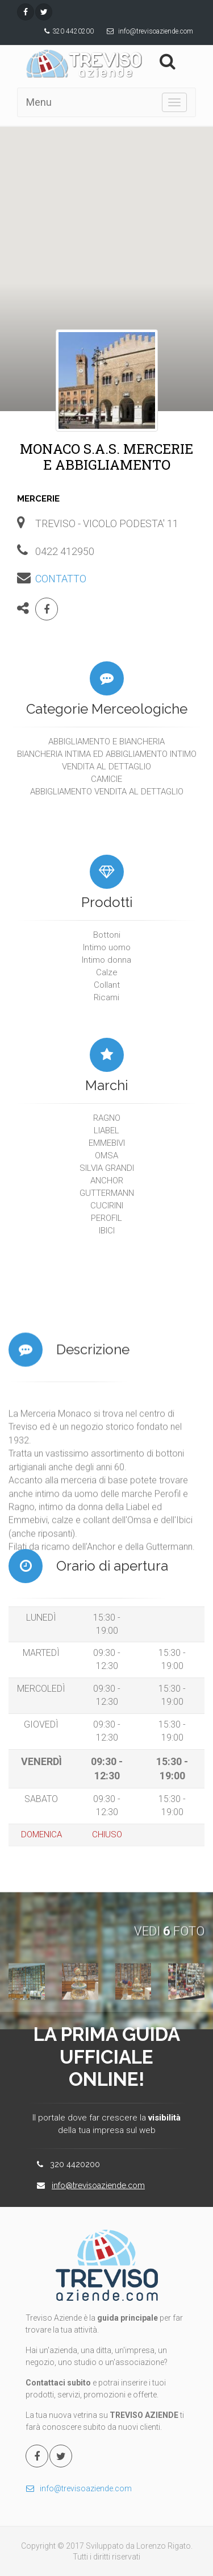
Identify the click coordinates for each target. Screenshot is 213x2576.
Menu (39, 102)
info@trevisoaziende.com (155, 31)
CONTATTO (60, 579)
